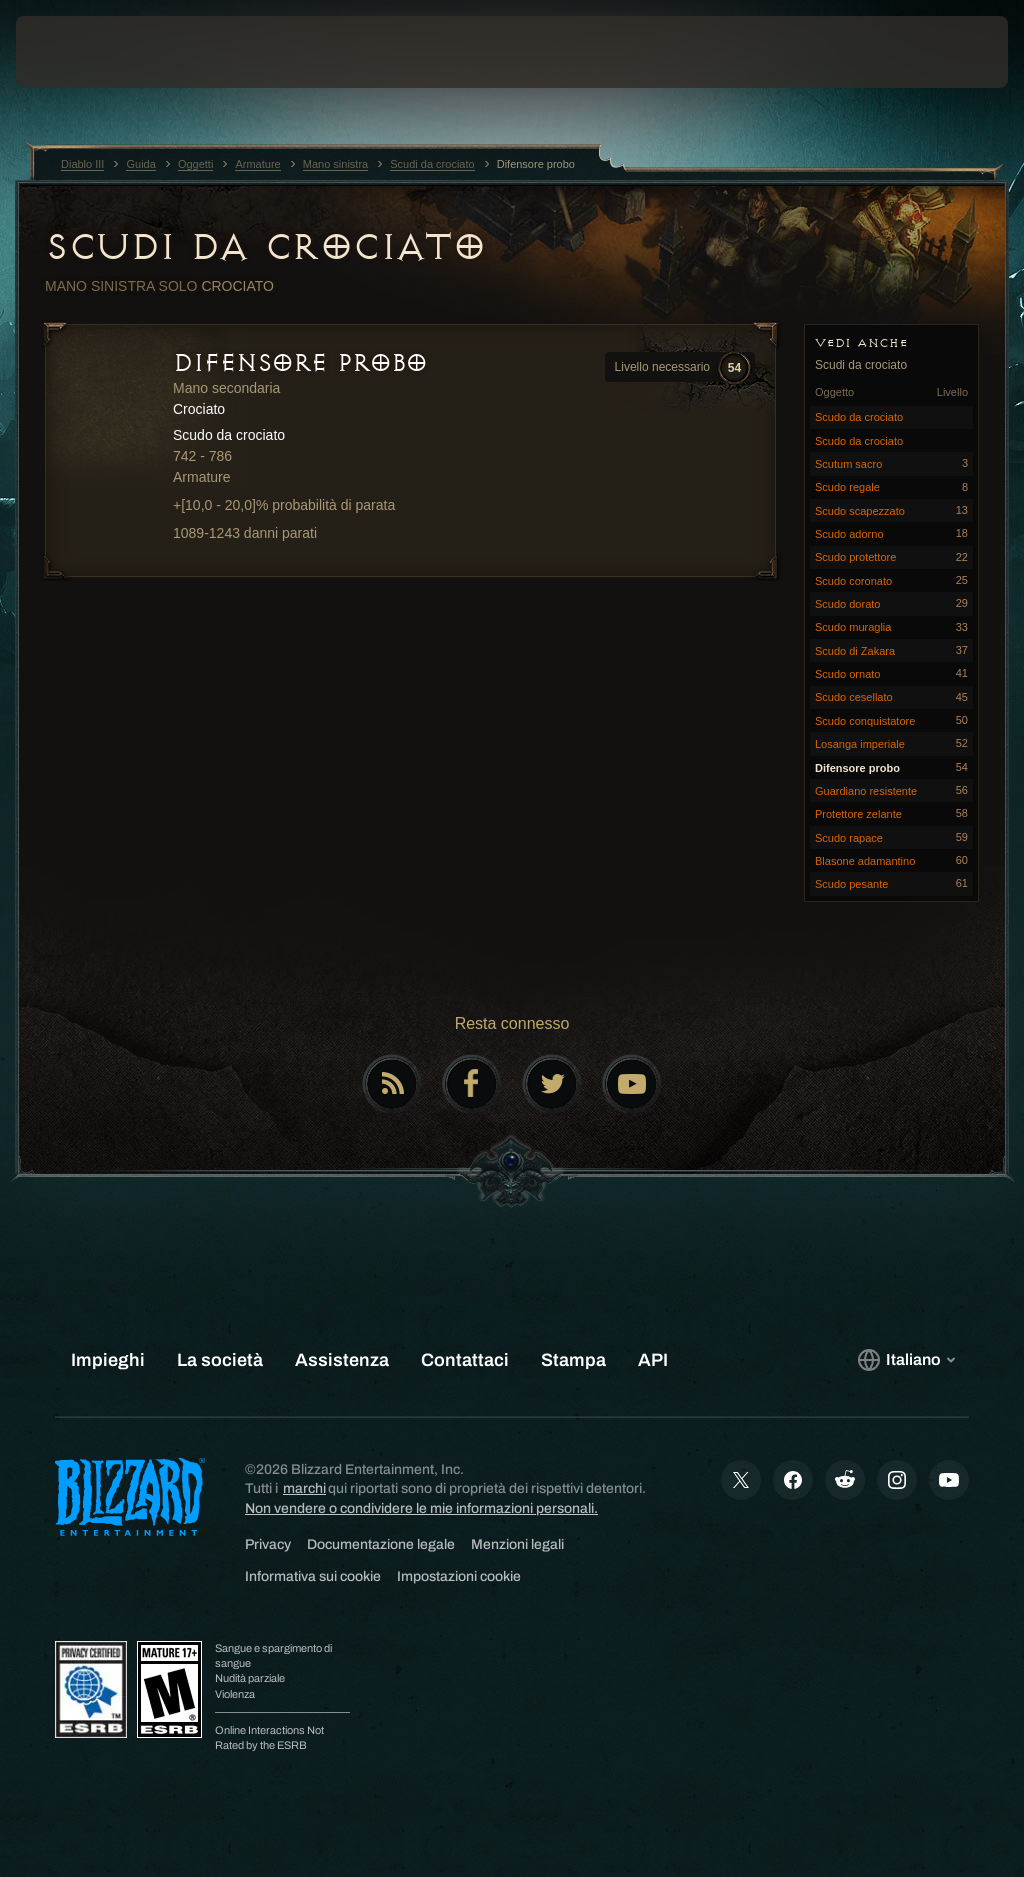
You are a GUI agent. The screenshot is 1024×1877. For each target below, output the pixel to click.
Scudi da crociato (265, 247)
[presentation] (76, 52)
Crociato (237, 286)
